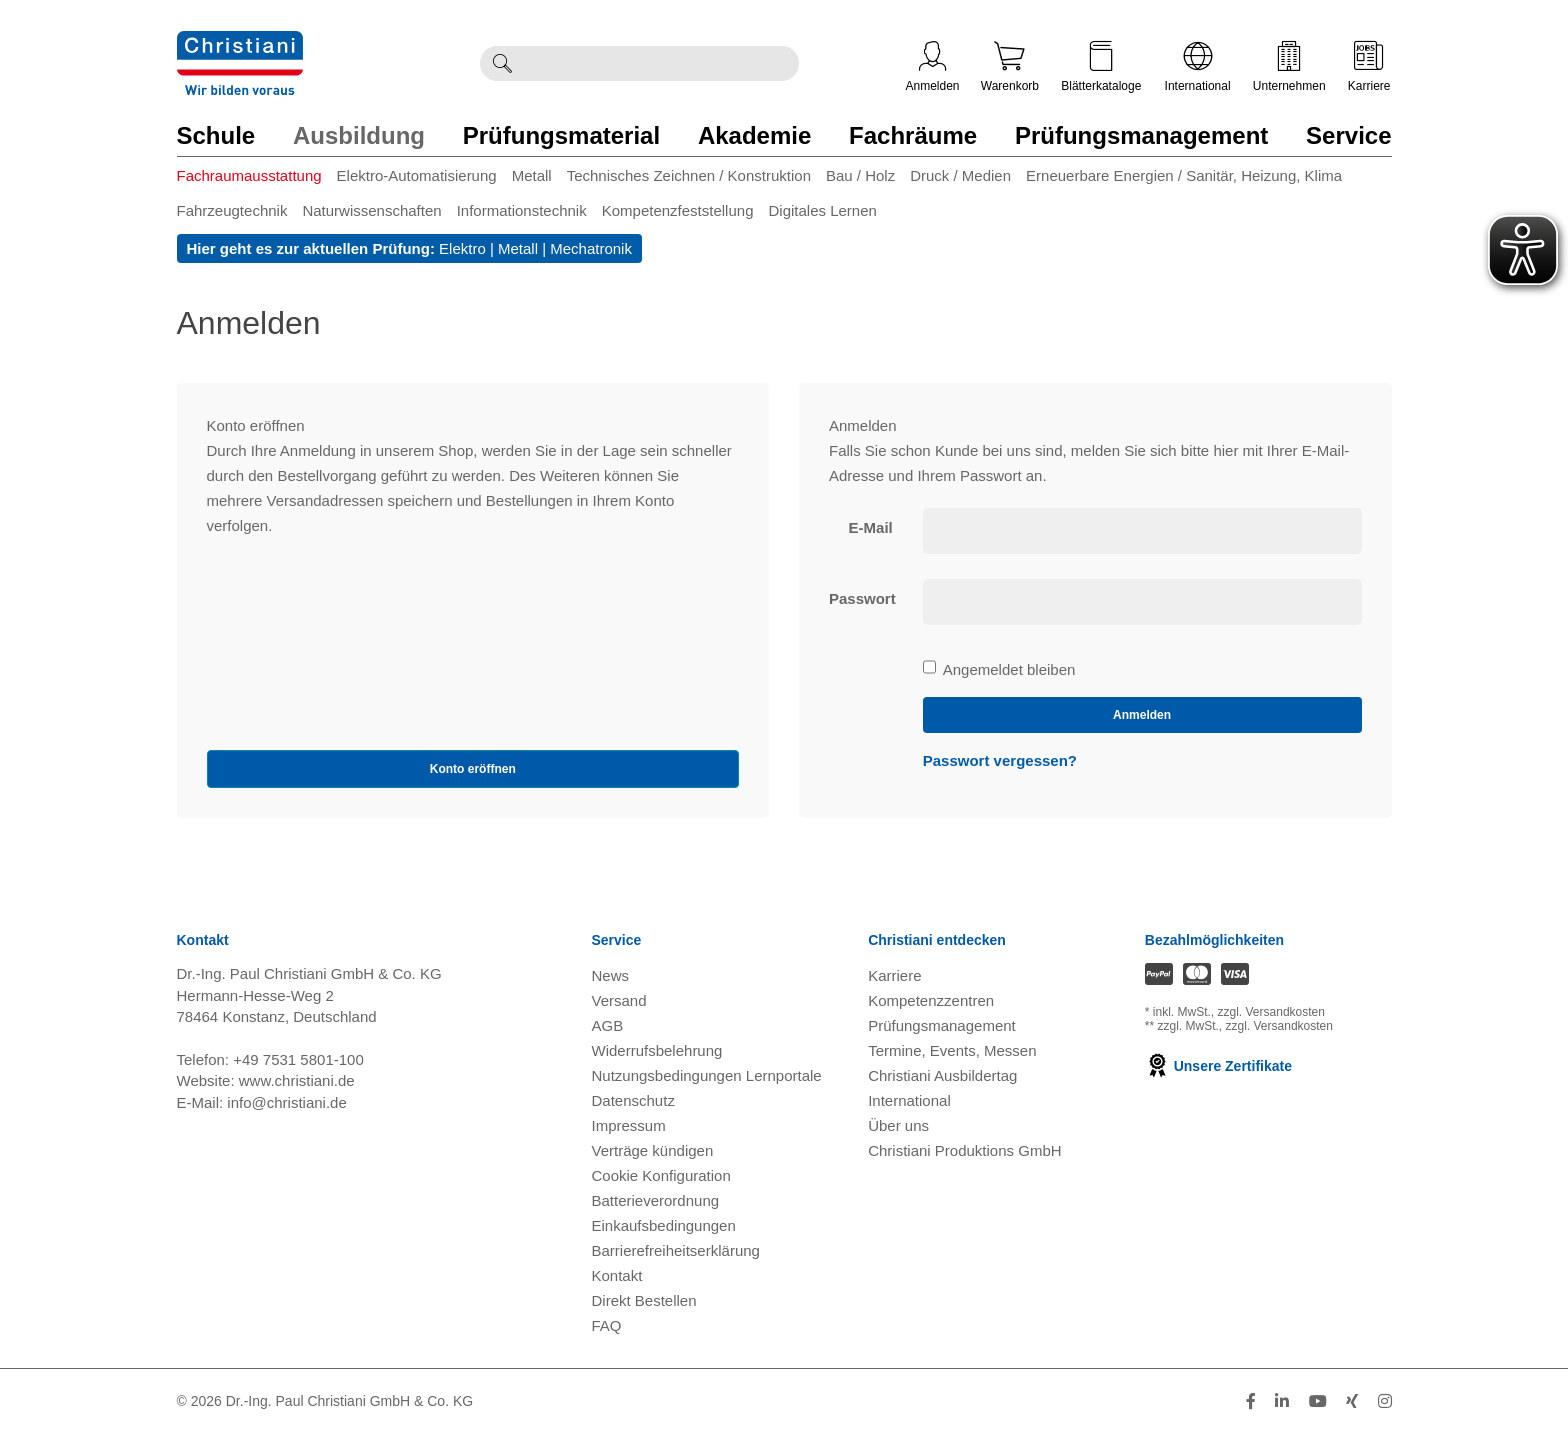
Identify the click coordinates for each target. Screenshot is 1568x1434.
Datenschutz (633, 1100)
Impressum (629, 1125)
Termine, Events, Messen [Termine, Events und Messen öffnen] (952, 1050)
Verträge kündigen (653, 1150)
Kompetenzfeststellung (678, 210)
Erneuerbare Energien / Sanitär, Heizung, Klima (1184, 175)
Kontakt (617, 1275)
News (611, 975)
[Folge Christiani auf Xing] (1352, 1401)
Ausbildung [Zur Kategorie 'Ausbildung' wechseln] (359, 135)
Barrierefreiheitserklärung (676, 1250)
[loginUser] (1142, 531)
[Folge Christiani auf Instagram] (1385, 1401)
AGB (608, 1025)
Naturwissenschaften (371, 210)
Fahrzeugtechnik (232, 210)
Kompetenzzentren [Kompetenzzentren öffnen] (931, 1000)
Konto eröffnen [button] (473, 769)
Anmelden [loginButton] (1142, 715)
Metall (532, 175)
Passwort (862, 598)
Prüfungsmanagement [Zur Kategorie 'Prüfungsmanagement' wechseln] (1141, 135)
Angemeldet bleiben (999, 669)
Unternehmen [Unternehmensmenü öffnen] (1289, 67)
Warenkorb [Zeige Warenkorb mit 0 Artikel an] (1010, 67)
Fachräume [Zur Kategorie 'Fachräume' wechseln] (913, 135)
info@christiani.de (286, 1102)
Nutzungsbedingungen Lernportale (707, 1075)
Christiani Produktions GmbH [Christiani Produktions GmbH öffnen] (964, 1150)
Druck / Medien (960, 175)
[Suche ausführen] (502, 63)
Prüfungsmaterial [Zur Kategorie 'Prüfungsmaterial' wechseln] (561, 135)
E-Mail (871, 527)
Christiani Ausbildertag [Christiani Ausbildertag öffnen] (942, 1075)
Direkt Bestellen (644, 1300)
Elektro (462, 248)
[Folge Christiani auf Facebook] (1251, 1401)
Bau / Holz (860, 175)
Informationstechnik (522, 210)
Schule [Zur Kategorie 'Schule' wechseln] (216, 135)
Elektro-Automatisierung (417, 175)
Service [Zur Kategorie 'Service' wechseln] (1348, 135)
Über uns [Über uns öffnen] (898, 1125)
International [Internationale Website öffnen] (1198, 67)
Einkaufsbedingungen (664, 1225)
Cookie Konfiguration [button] (661, 1175)
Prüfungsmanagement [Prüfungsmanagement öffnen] (942, 1025)
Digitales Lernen (822, 210)
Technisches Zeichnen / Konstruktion (689, 175)
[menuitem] (257, 179)
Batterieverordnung (656, 1200)
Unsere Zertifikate (1218, 1066)
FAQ (607, 1325)
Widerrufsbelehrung (657, 1050)
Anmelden (933, 67)
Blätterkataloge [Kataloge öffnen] (1101, 67)
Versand (619, 1000)
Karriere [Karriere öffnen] (1369, 67)
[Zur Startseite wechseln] (240, 43)
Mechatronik (591, 248)
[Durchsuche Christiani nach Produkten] (661, 63)
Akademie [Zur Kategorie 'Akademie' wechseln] (754, 135)
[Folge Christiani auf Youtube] (1318, 1401)
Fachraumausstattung (249, 175)
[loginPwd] (1142, 602)
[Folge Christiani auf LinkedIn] (1282, 1401)
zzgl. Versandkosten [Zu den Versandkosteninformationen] (1271, 1012)
